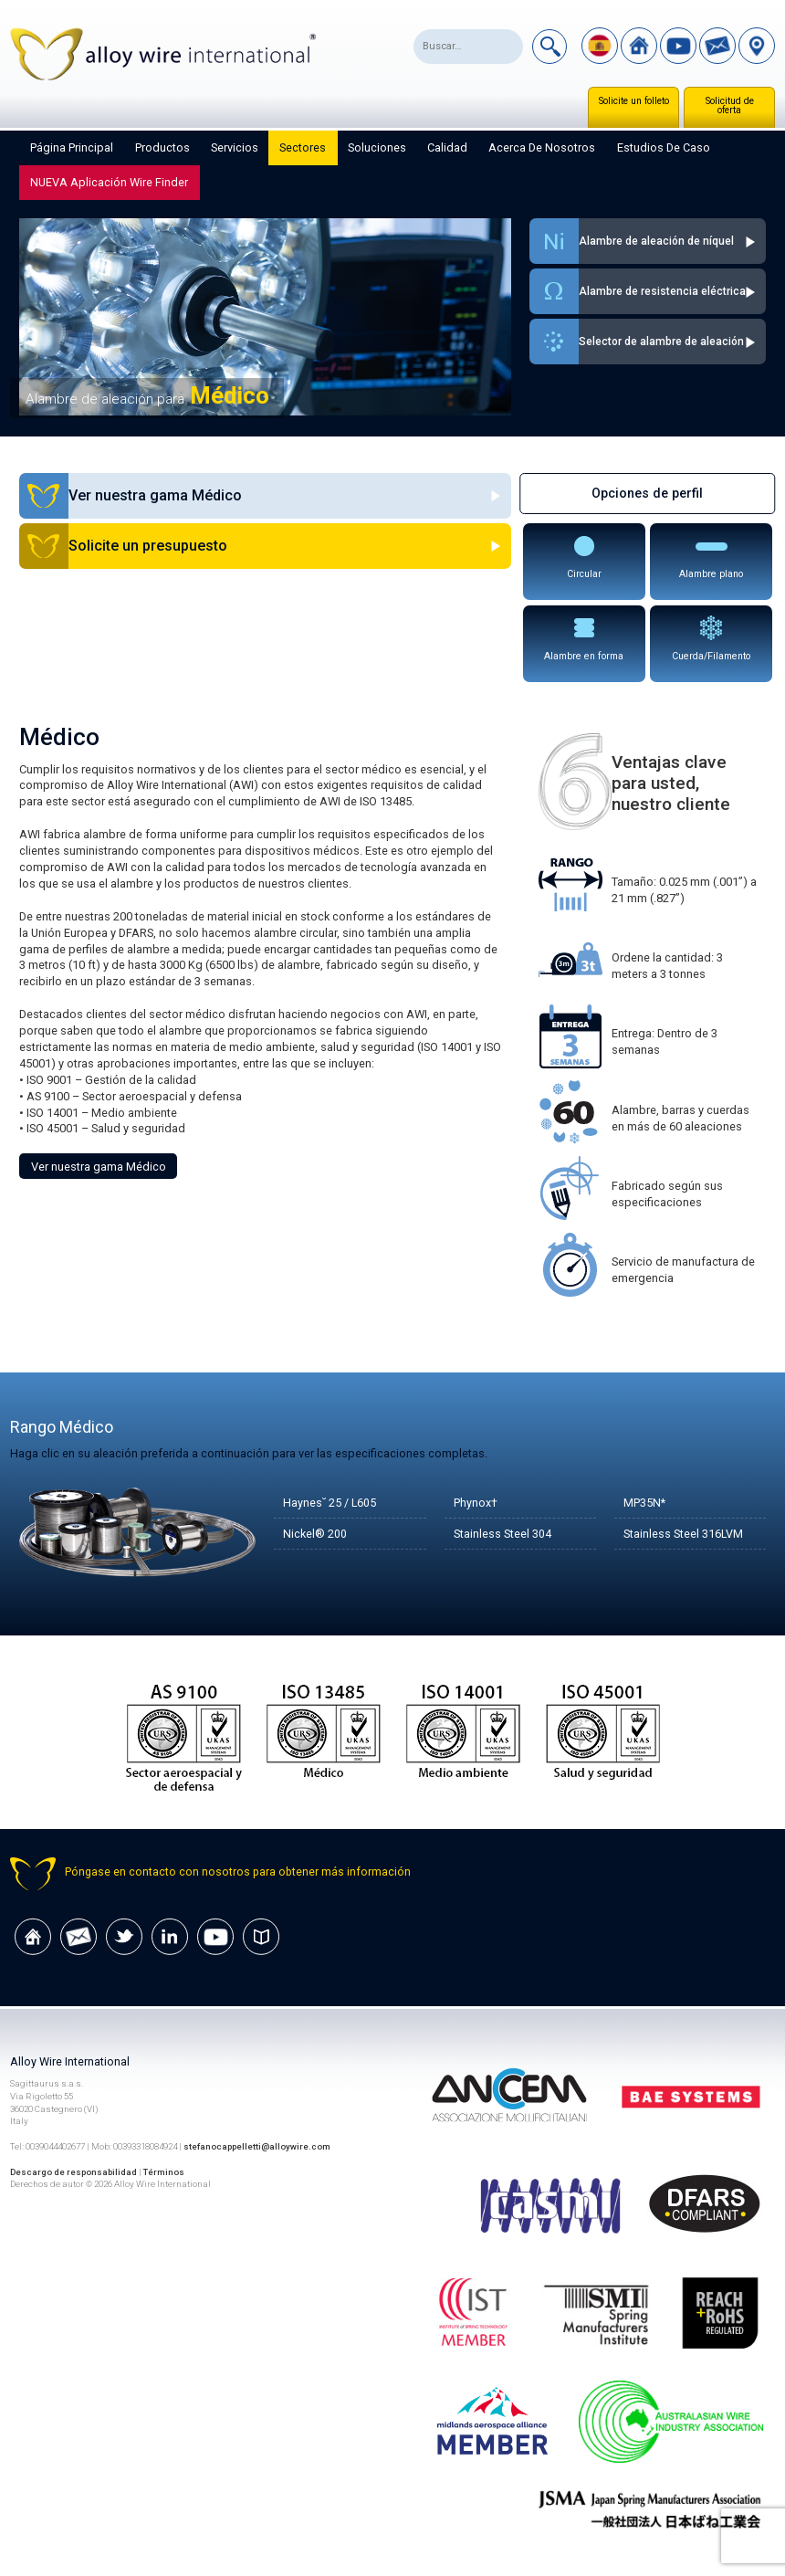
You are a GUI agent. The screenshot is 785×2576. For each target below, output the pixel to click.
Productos (162, 147)
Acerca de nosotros (541, 147)
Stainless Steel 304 (502, 1533)
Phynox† (475, 1502)
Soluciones (377, 147)
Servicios (234, 147)
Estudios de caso (663, 147)
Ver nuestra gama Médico (98, 1166)
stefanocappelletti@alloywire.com (256, 2146)
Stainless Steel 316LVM (683, 1533)
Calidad (447, 147)
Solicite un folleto (634, 101)
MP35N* (644, 1502)
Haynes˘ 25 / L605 (330, 1502)
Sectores (302, 147)
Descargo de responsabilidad (73, 2172)
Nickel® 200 (315, 1533)
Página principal (71, 147)
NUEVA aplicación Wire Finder (109, 182)
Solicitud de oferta (730, 105)
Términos (164, 2172)
